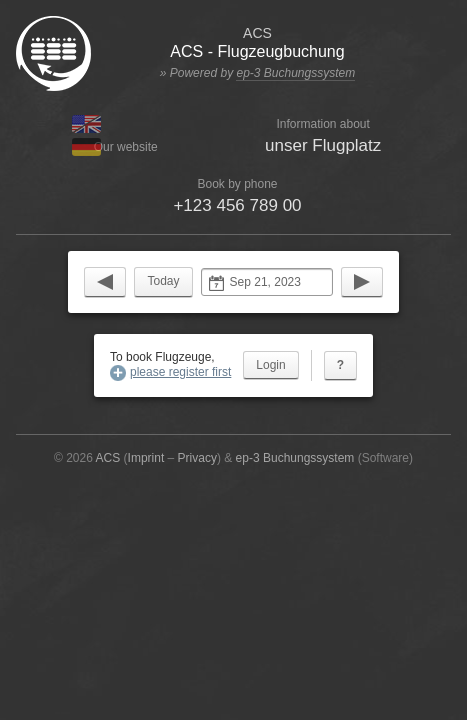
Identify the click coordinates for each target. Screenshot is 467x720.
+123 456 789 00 (237, 205)
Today (163, 281)
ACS (108, 458)
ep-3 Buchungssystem (295, 73)
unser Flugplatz (323, 145)
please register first (180, 372)
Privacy (197, 458)
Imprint (146, 458)
